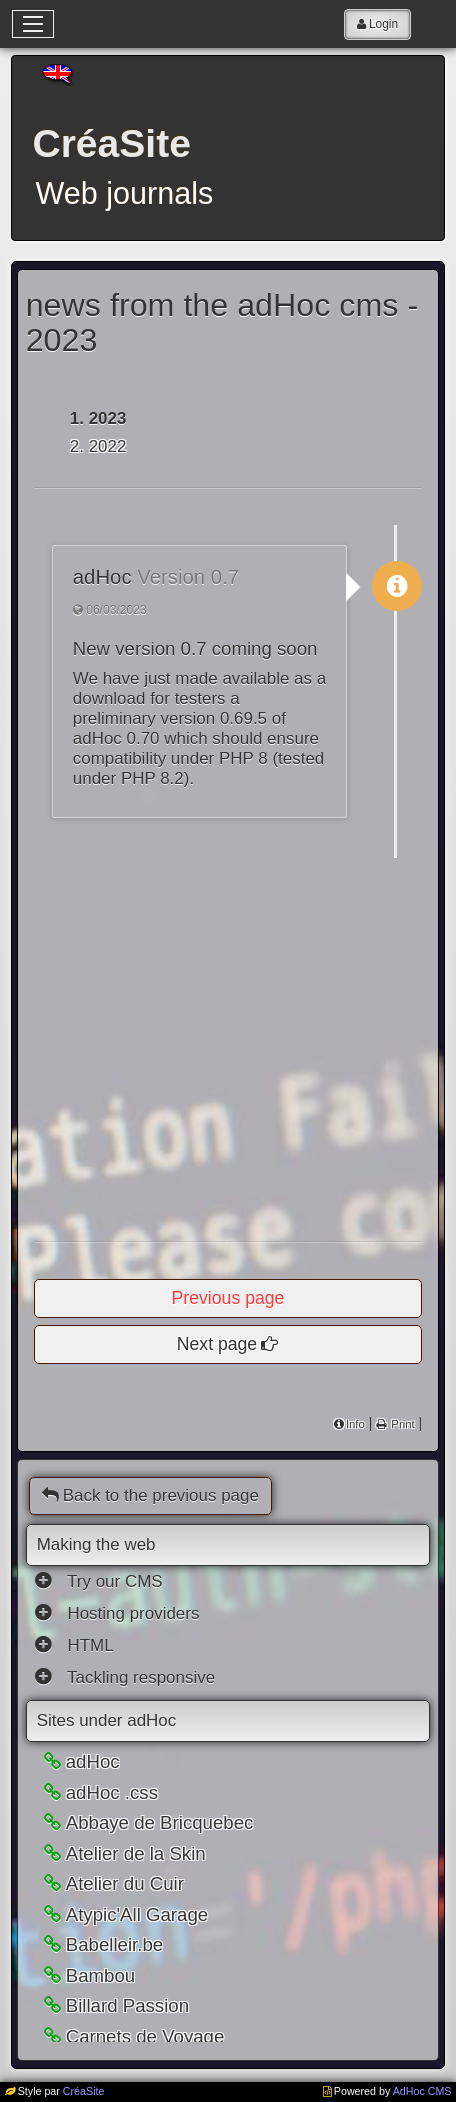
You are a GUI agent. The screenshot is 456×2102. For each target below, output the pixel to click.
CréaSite (84, 2091)
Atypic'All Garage (137, 1914)
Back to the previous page (150, 1495)
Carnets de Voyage (145, 2036)
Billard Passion (127, 2005)
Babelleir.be (115, 1944)
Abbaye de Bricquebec (160, 1822)
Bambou (101, 1975)
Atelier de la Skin (136, 1853)
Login (383, 24)
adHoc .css (112, 1792)
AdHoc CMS (422, 2091)
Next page (217, 1344)
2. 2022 (98, 446)
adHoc (93, 1761)
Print (401, 1424)
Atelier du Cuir (125, 1883)
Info (355, 1424)
